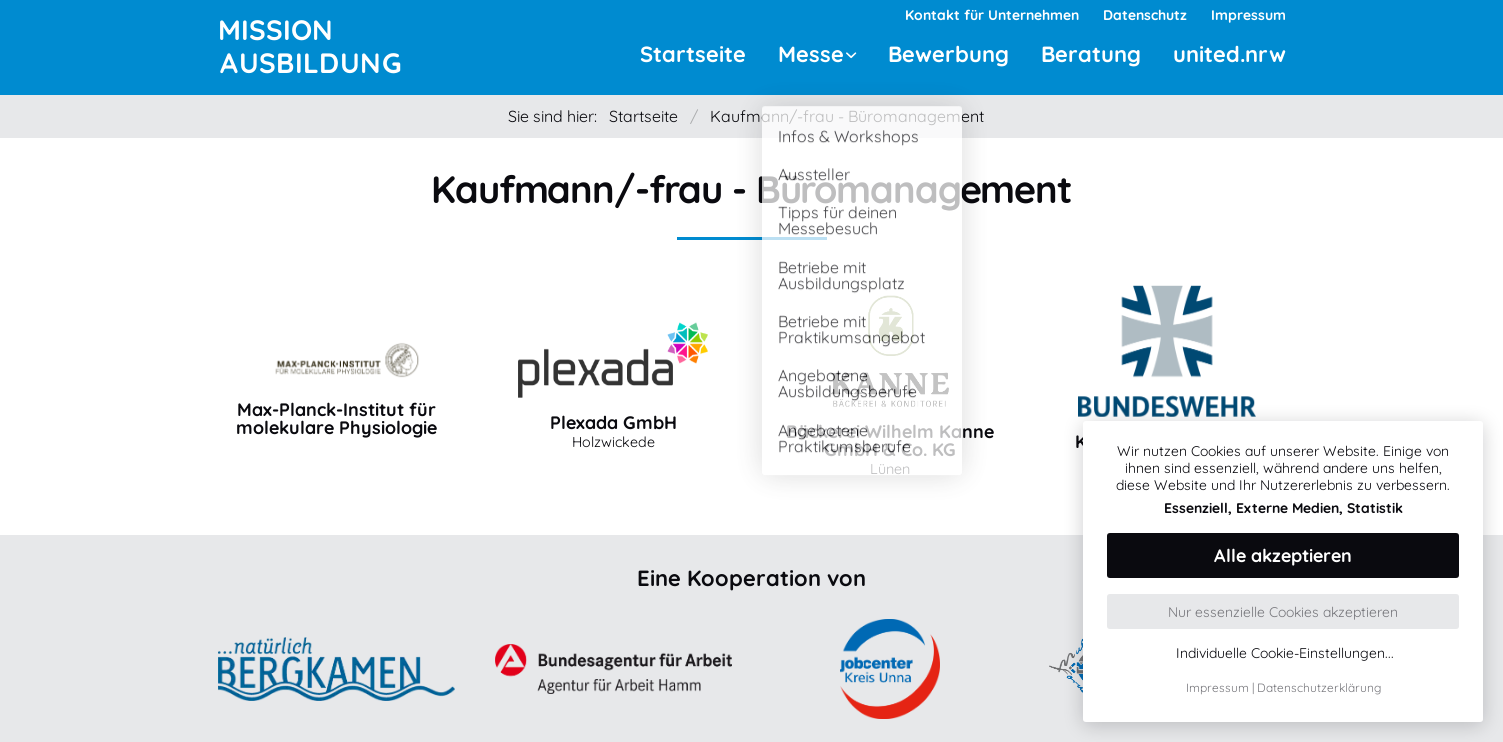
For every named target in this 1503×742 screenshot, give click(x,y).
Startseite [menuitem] (693, 54)
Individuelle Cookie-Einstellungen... (1285, 653)
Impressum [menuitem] (1248, 15)
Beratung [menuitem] (1091, 54)
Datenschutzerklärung (1319, 687)
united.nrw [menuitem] (1229, 54)
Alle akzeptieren (1283, 555)
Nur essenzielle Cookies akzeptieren (1283, 612)
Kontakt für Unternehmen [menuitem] (992, 15)
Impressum (1217, 687)
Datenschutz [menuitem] (1145, 15)
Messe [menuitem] (811, 54)
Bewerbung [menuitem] (948, 54)
